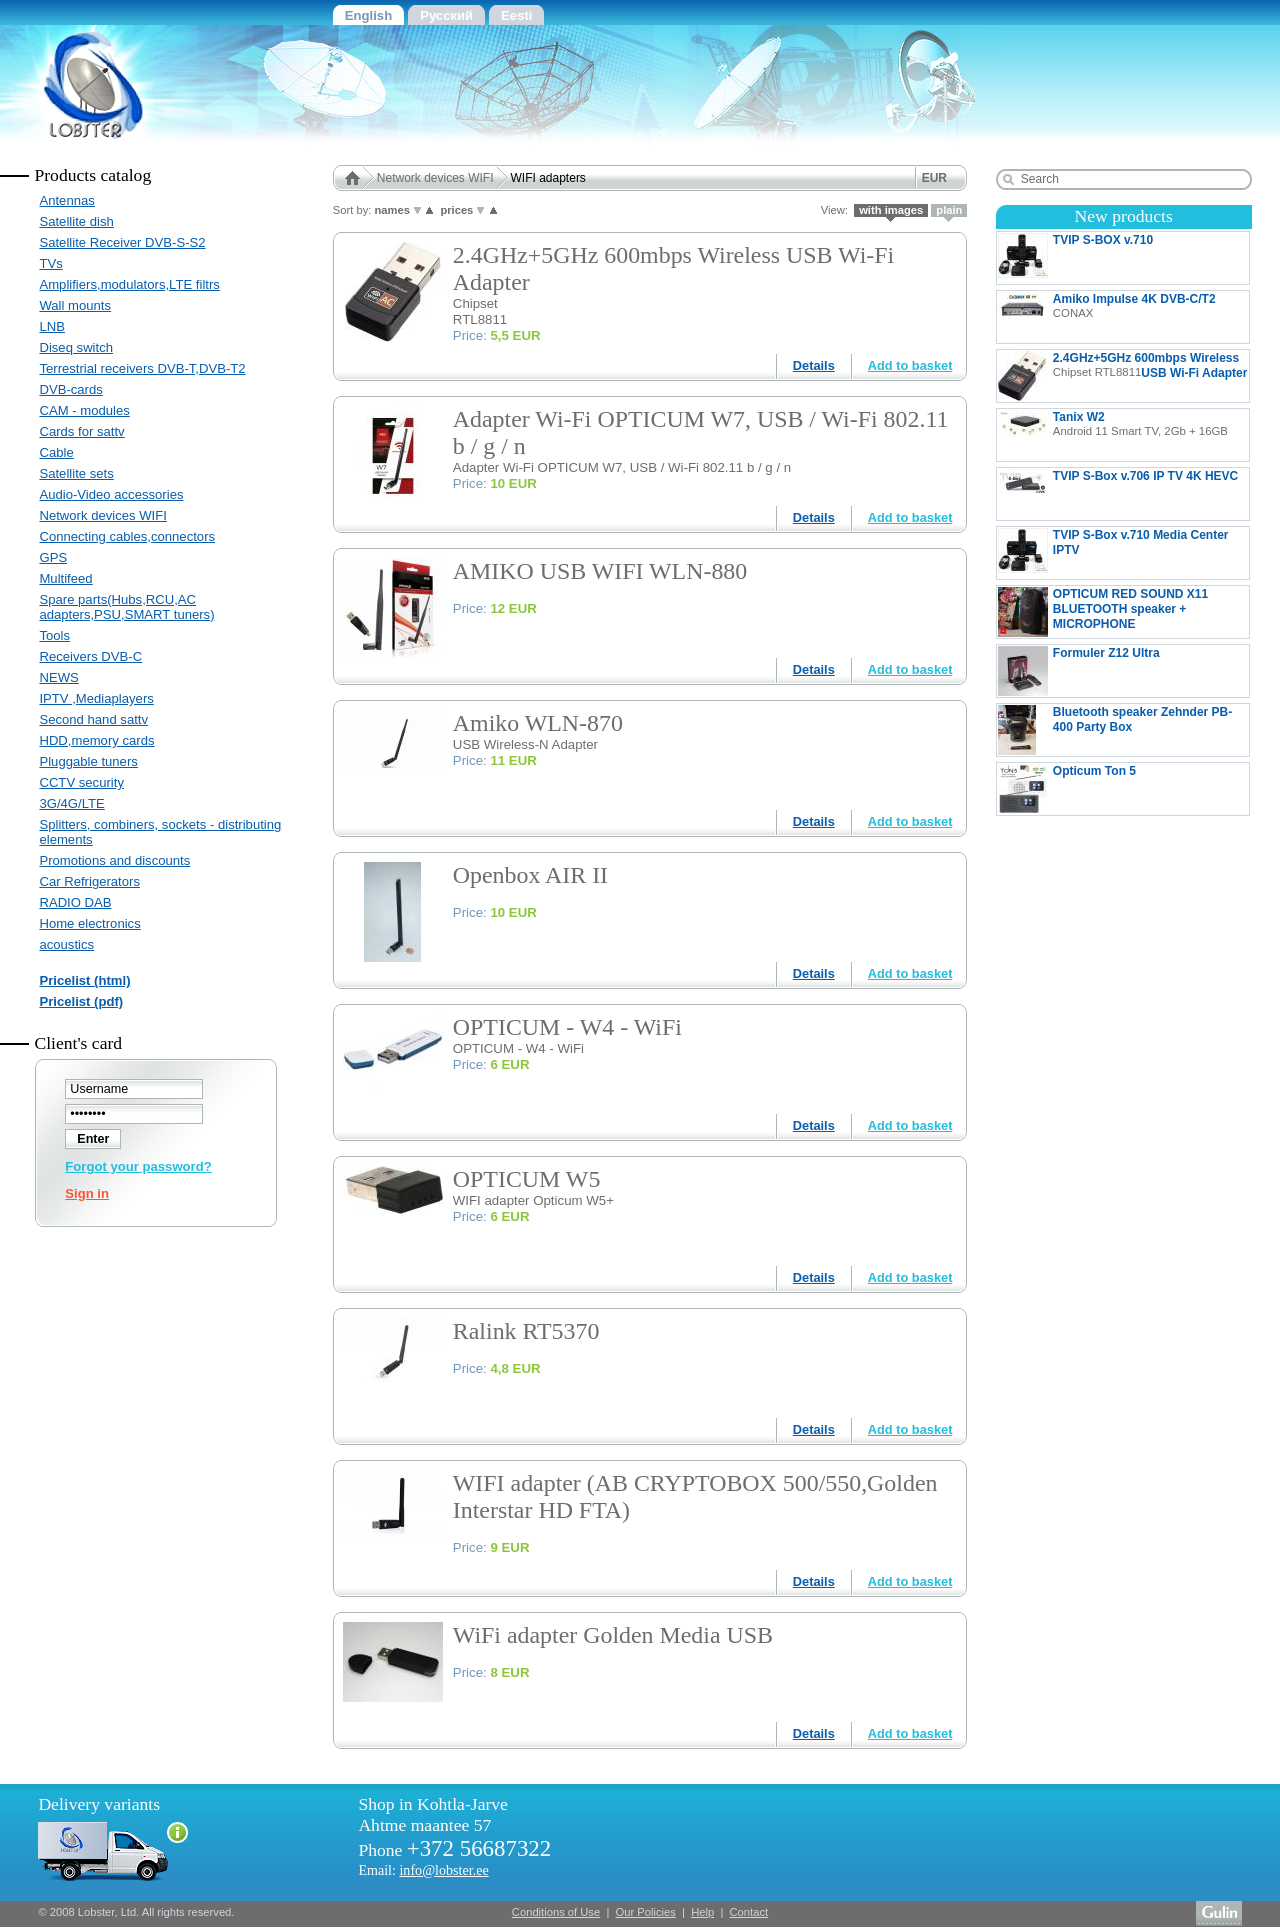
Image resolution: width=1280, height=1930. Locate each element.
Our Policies (646, 1912)
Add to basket (910, 365)
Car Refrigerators (89, 881)
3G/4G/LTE (71, 803)
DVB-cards (70, 389)
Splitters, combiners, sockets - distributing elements (160, 832)
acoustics (66, 944)
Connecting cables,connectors (127, 536)
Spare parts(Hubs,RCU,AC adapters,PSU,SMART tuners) (126, 607)
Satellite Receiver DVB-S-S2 (122, 242)
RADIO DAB (75, 902)
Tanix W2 (1113, 435)
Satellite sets (76, 473)
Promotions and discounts (114, 860)
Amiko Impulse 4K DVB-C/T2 (1107, 317)
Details (814, 365)
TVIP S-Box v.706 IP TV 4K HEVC (1123, 494)
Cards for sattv (81, 431)
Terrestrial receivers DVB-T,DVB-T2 (142, 368)
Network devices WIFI (102, 515)
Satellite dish (76, 221)
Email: (423, 1870)
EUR (934, 178)
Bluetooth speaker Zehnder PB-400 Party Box (1115, 730)
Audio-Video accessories (111, 494)
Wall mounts (75, 305)
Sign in (87, 1193)
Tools (54, 635)
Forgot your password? (138, 1166)
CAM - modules (84, 410)
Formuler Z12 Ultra (1123, 671)
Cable (56, 452)
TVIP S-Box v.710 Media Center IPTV (1113, 553)
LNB (52, 326)
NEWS (58, 677)
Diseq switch (76, 347)
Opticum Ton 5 (1099, 789)
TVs (50, 263)
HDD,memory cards (96, 740)
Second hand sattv (93, 719)
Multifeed (65, 578)
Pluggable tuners (88, 761)
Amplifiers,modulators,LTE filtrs (129, 284)
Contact (749, 1912)
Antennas (66, 200)
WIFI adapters (548, 178)
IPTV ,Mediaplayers (96, 698)
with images (891, 210)
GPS (53, 557)
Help (702, 1912)
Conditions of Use (556, 1912)
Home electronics (89, 923)
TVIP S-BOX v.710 (1123, 258)
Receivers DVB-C (90, 656)
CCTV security (81, 782)
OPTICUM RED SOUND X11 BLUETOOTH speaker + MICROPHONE (1103, 612)
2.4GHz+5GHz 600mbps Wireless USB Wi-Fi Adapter (1123, 376)
